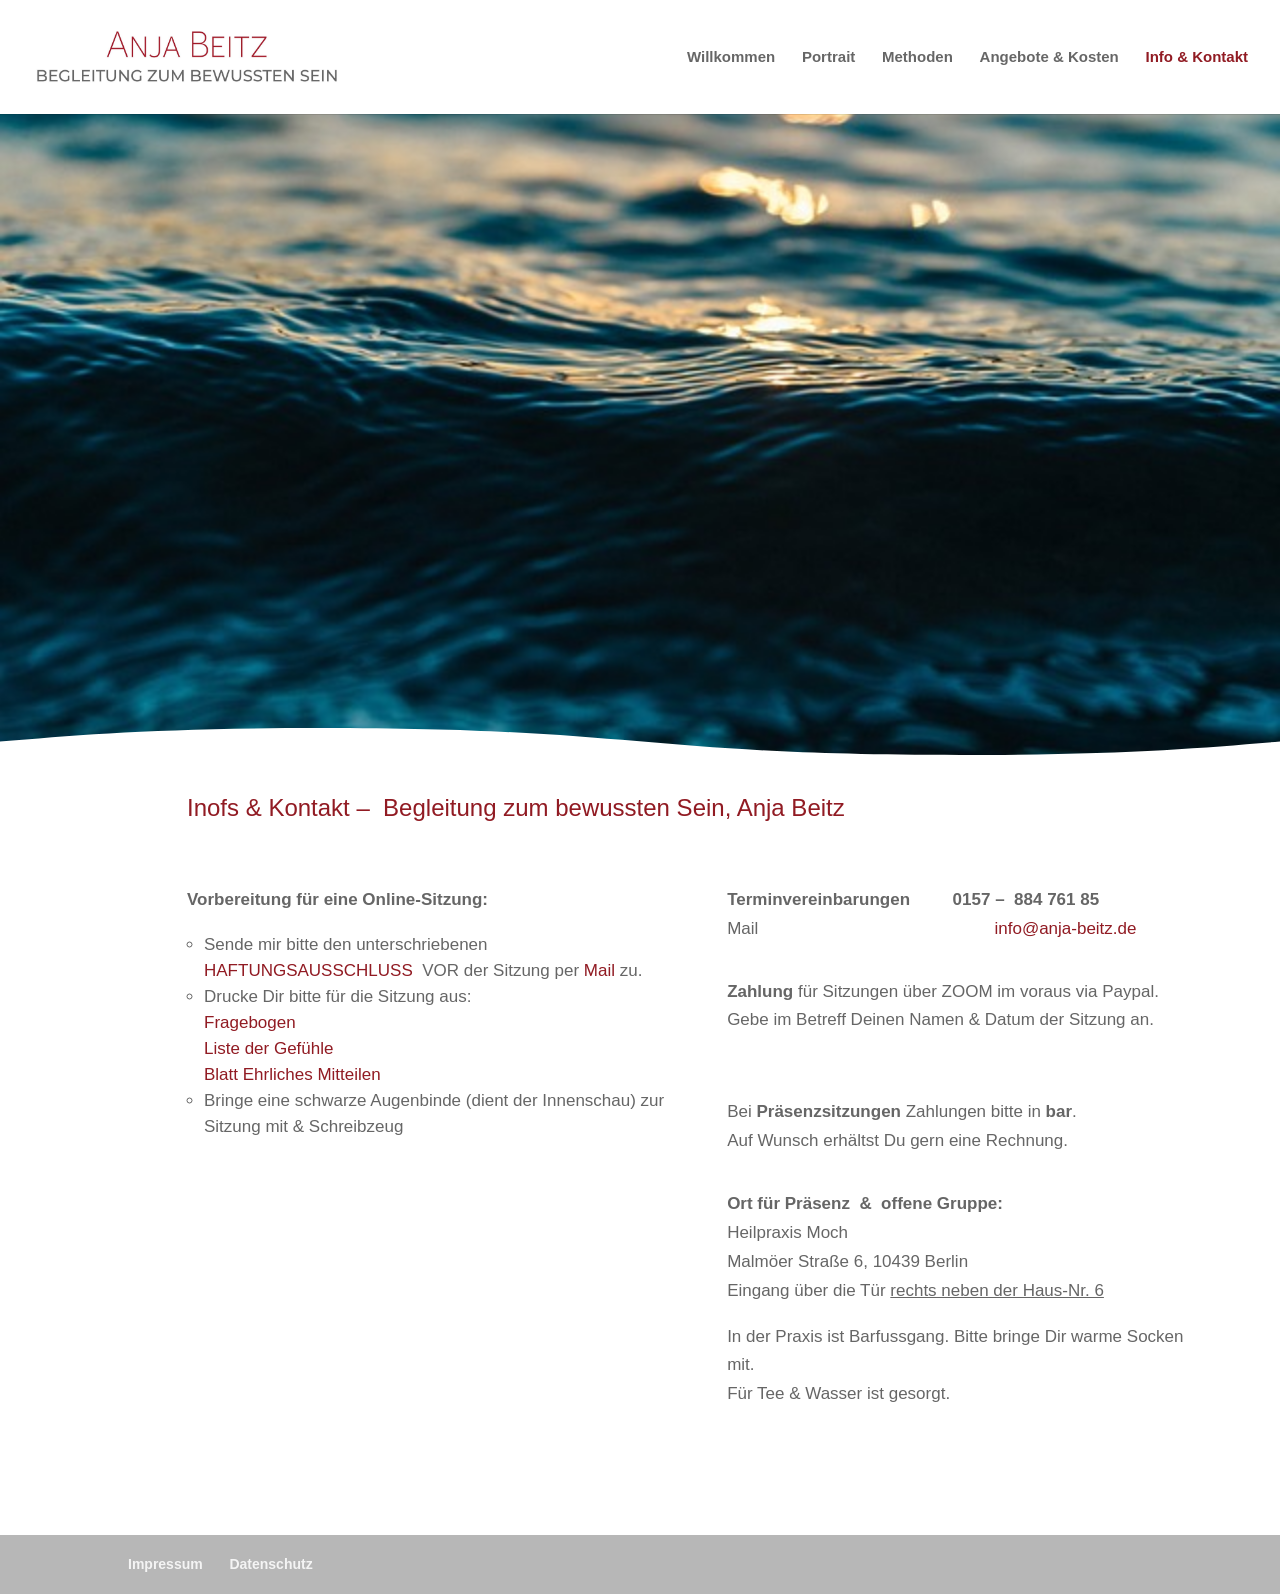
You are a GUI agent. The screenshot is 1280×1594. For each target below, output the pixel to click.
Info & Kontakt (1197, 57)
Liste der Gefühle (268, 1048)
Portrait (828, 57)
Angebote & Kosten (1049, 57)
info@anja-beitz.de (1065, 928)
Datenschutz (270, 1564)
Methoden (917, 57)
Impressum (165, 1564)
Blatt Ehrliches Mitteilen (292, 1074)
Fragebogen (250, 1022)
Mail (599, 970)
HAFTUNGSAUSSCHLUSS (308, 970)
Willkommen (731, 57)
